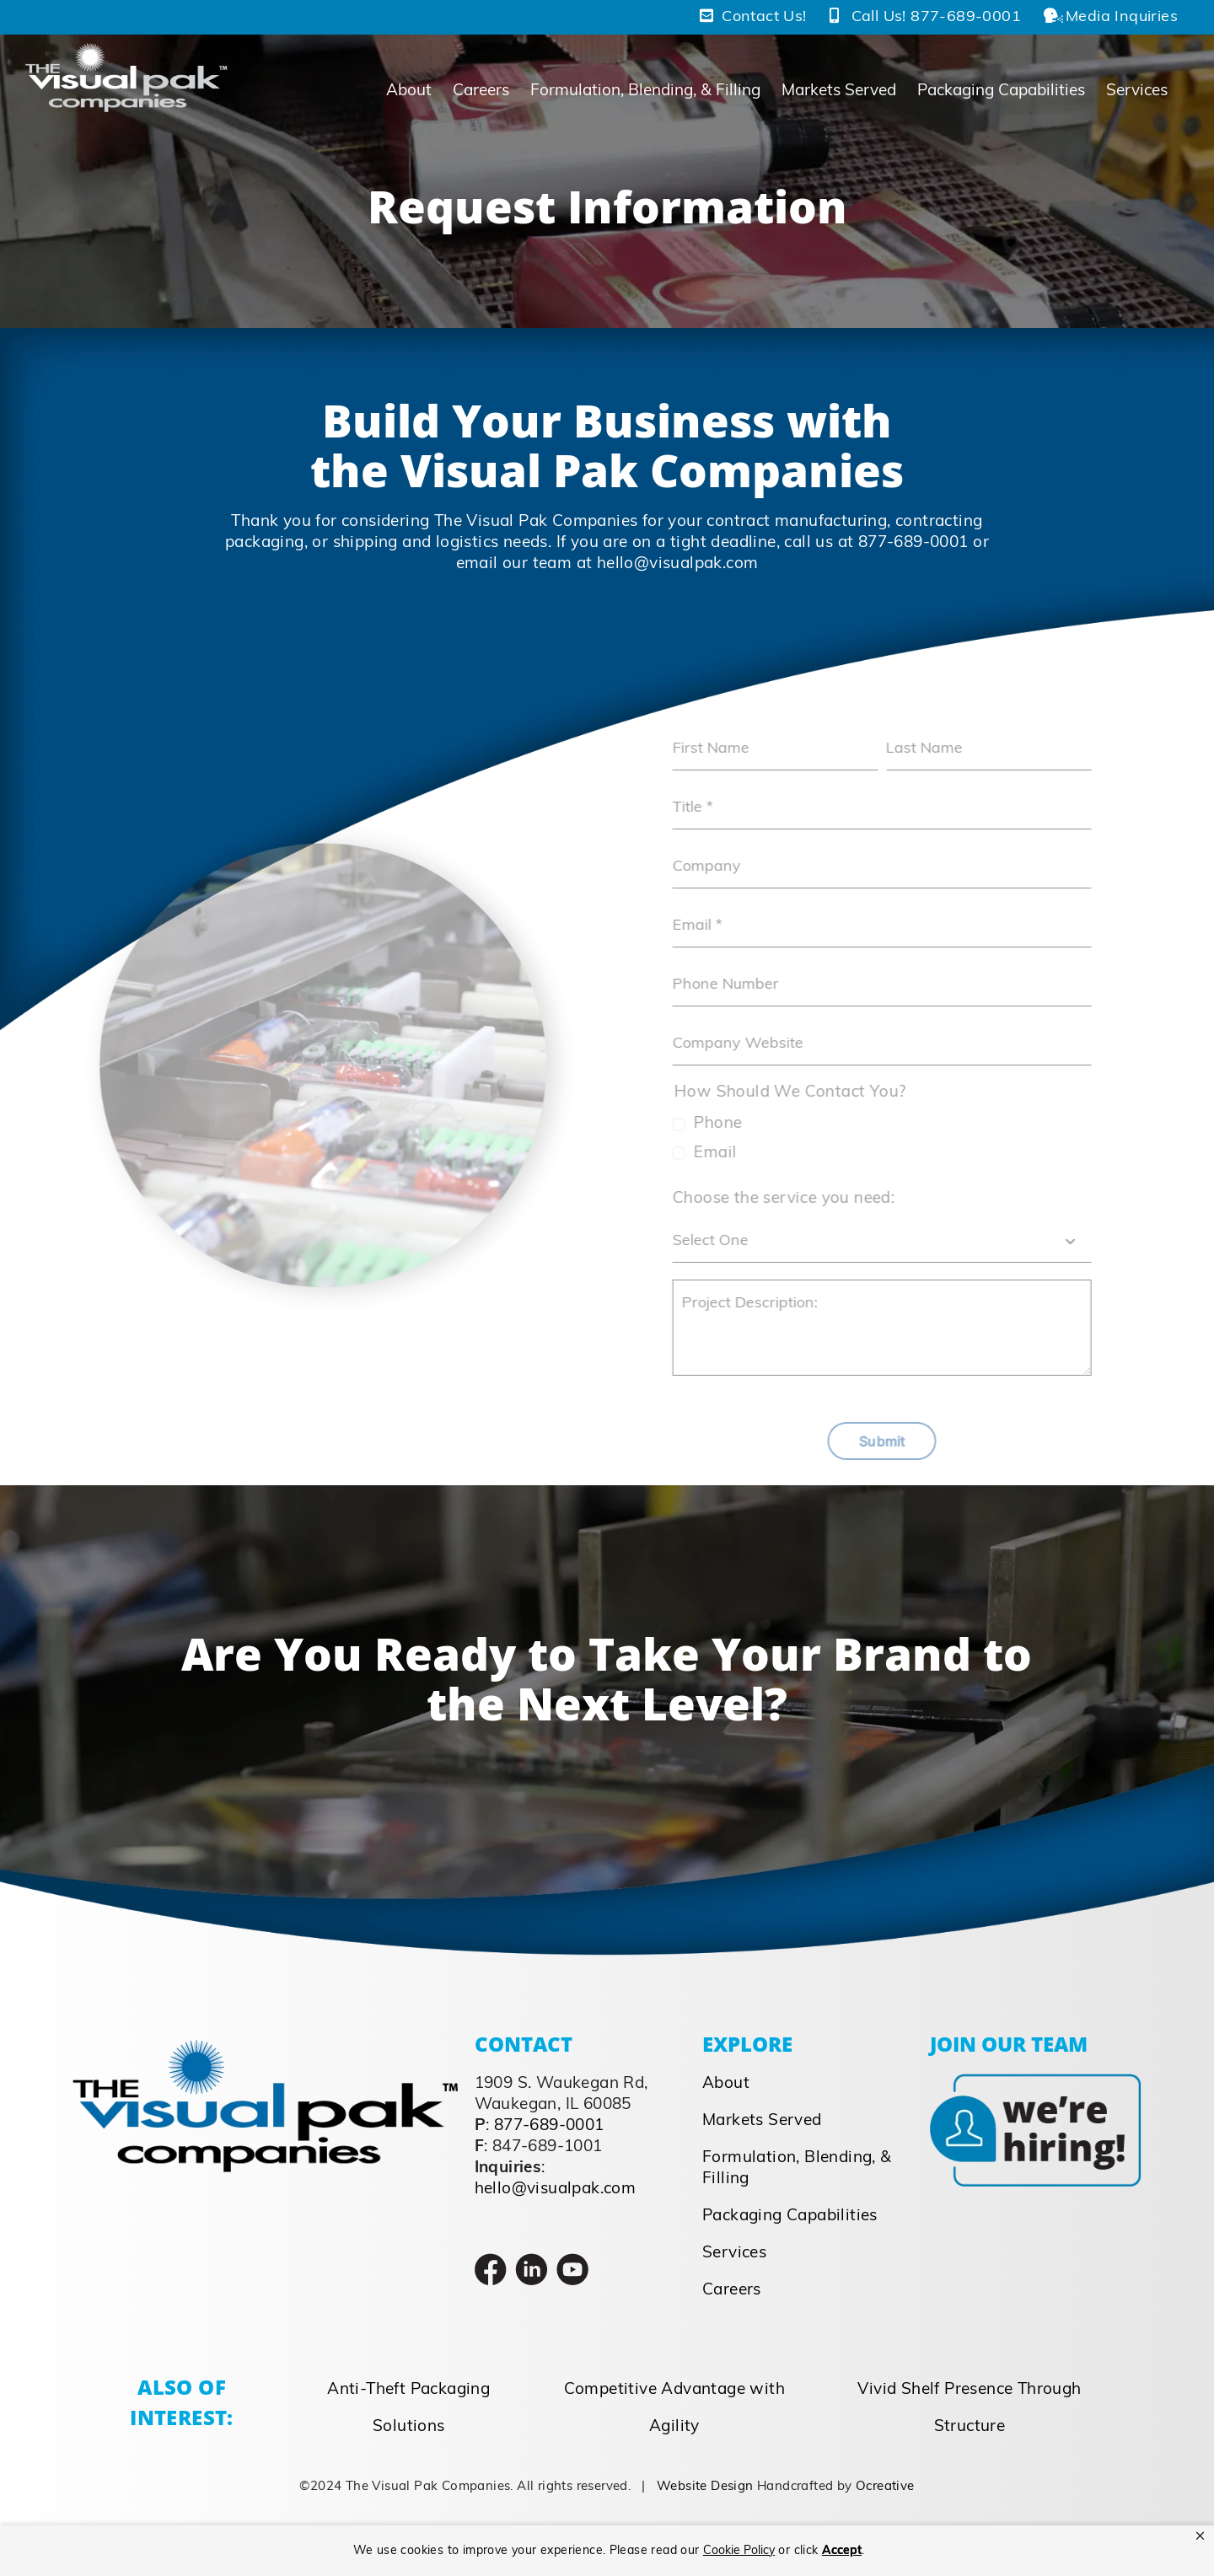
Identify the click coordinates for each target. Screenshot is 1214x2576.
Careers (731, 2291)
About (725, 2084)
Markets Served (762, 2121)
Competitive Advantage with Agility (674, 2408)
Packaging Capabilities (790, 2216)
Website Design (705, 2487)
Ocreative (885, 2487)
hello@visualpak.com (678, 564)
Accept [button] (842, 2551)
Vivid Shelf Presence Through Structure (969, 2408)
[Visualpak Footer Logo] (265, 2048)
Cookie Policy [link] (739, 2551)
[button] (1200, 2536)
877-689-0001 (913, 543)
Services (734, 2254)
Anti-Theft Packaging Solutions (408, 2408)
